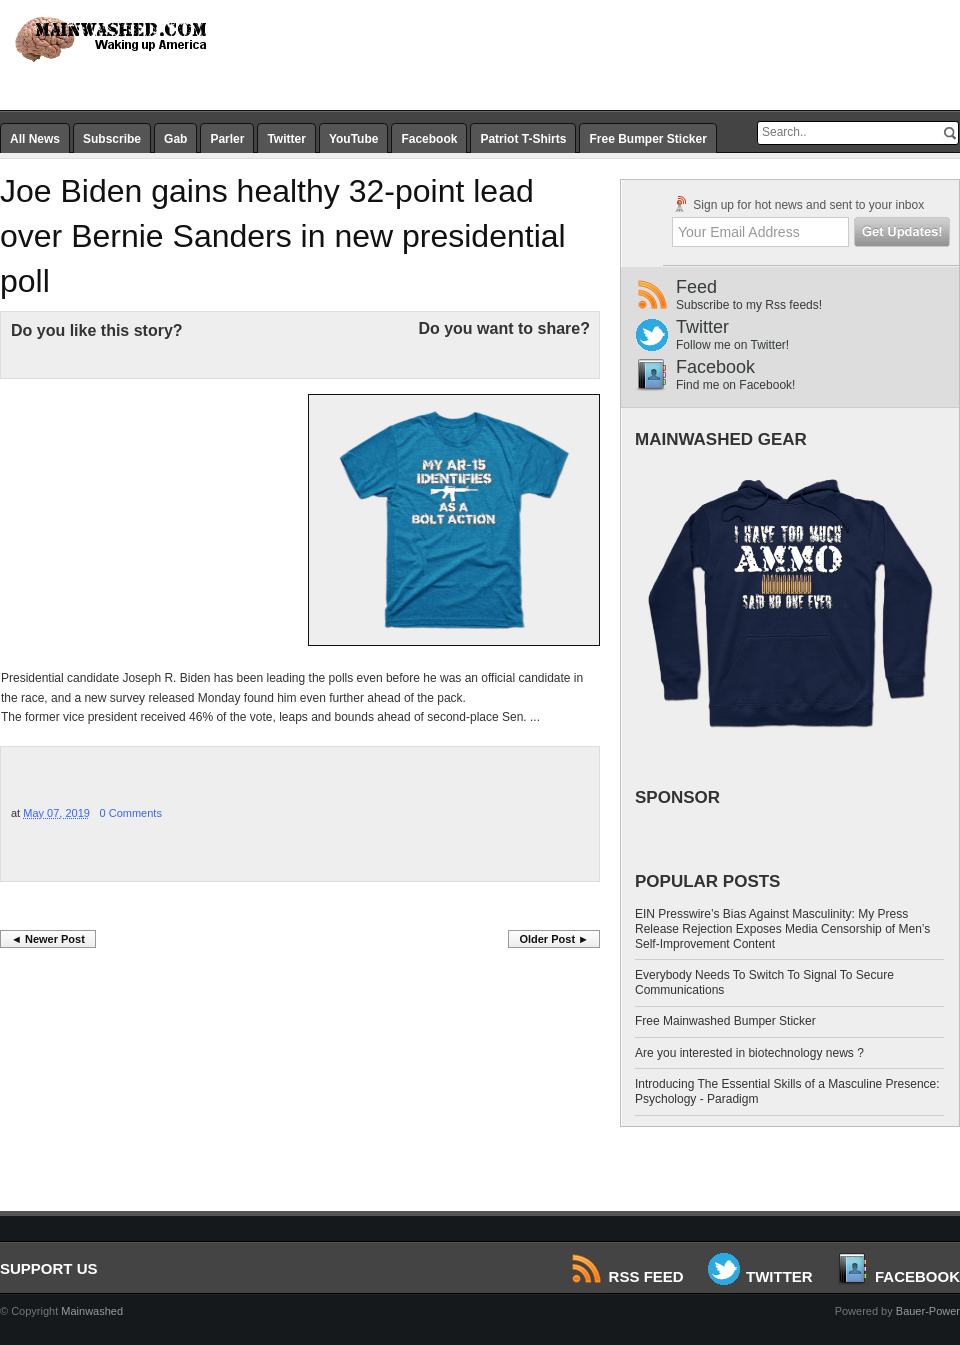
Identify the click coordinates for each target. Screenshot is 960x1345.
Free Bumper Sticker (647, 139)
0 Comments (131, 813)
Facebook (429, 139)
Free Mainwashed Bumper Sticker (725, 1021)
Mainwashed (92, 1311)
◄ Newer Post (48, 939)
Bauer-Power (928, 1311)
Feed (817, 294)
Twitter (286, 139)
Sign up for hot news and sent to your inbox (798, 204)
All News (35, 139)
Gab (175, 139)
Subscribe (112, 139)
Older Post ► (554, 939)
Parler (227, 139)
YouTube (354, 139)
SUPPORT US (49, 1268)
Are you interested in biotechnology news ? (749, 1053)
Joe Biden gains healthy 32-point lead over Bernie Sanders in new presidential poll (283, 236)
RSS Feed (628, 1276)
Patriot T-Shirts (523, 139)
